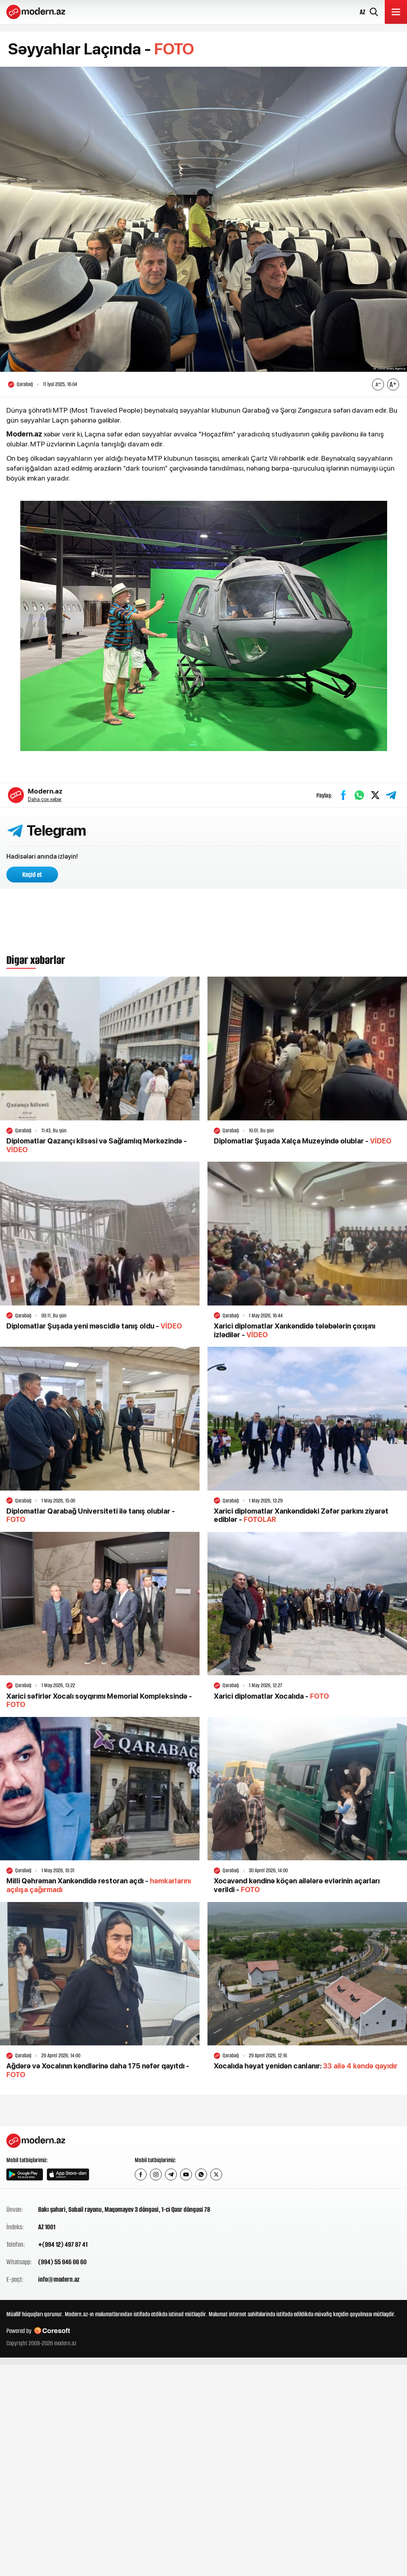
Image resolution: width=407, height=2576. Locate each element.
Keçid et (32, 874)
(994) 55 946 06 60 (62, 2262)
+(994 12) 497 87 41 (62, 2244)
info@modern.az (58, 2279)
